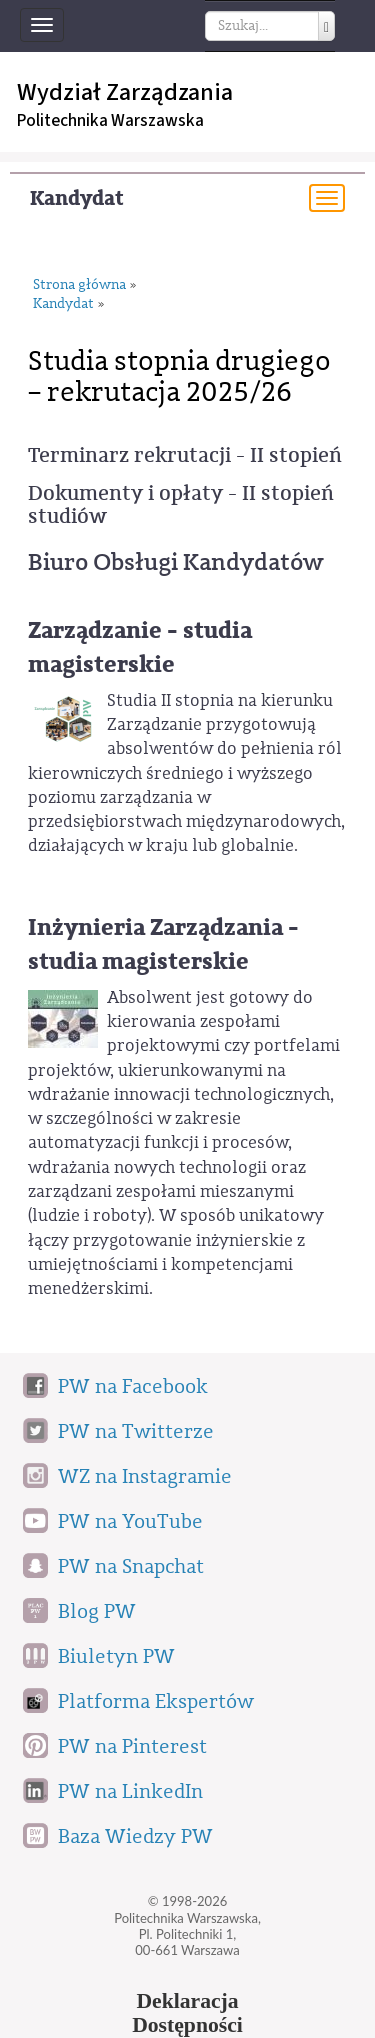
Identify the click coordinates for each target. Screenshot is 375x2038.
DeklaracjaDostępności (187, 2013)
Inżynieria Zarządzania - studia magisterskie (163, 944)
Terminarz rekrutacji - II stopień (185, 455)
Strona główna (79, 285)
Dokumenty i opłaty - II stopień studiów (181, 505)
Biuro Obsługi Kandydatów (175, 562)
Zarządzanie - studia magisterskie (140, 647)
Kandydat (77, 198)
